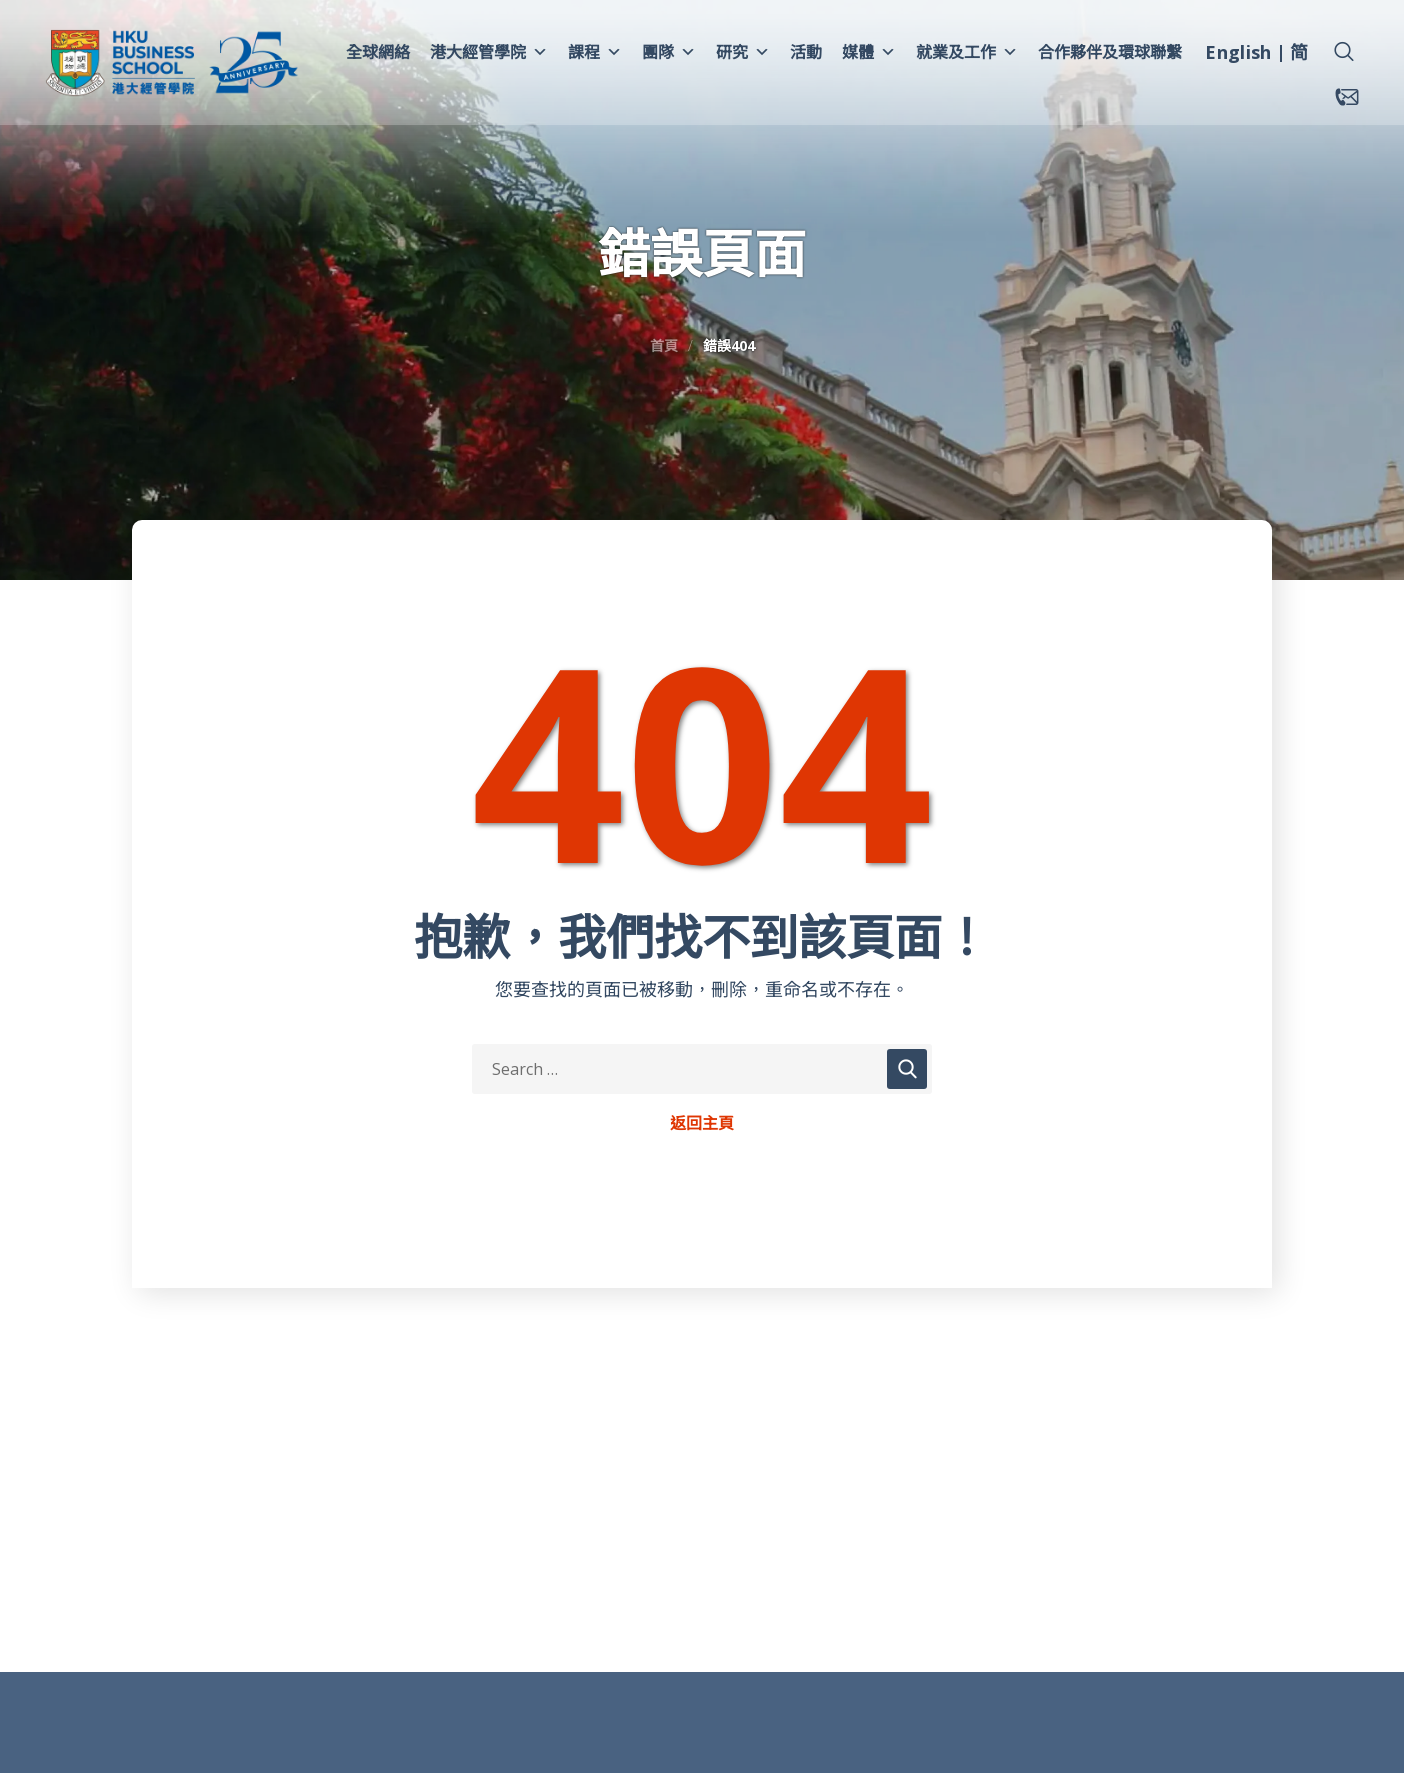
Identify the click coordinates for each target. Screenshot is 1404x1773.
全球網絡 (378, 52)
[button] (1344, 52)
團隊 (669, 52)
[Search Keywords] (702, 1069)
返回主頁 (702, 1124)
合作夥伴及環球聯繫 (1110, 52)
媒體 (869, 52)
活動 (806, 52)
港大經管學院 (489, 52)
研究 (743, 52)
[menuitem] (1238, 55)
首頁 (664, 345)
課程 (595, 52)
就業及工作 (967, 52)
